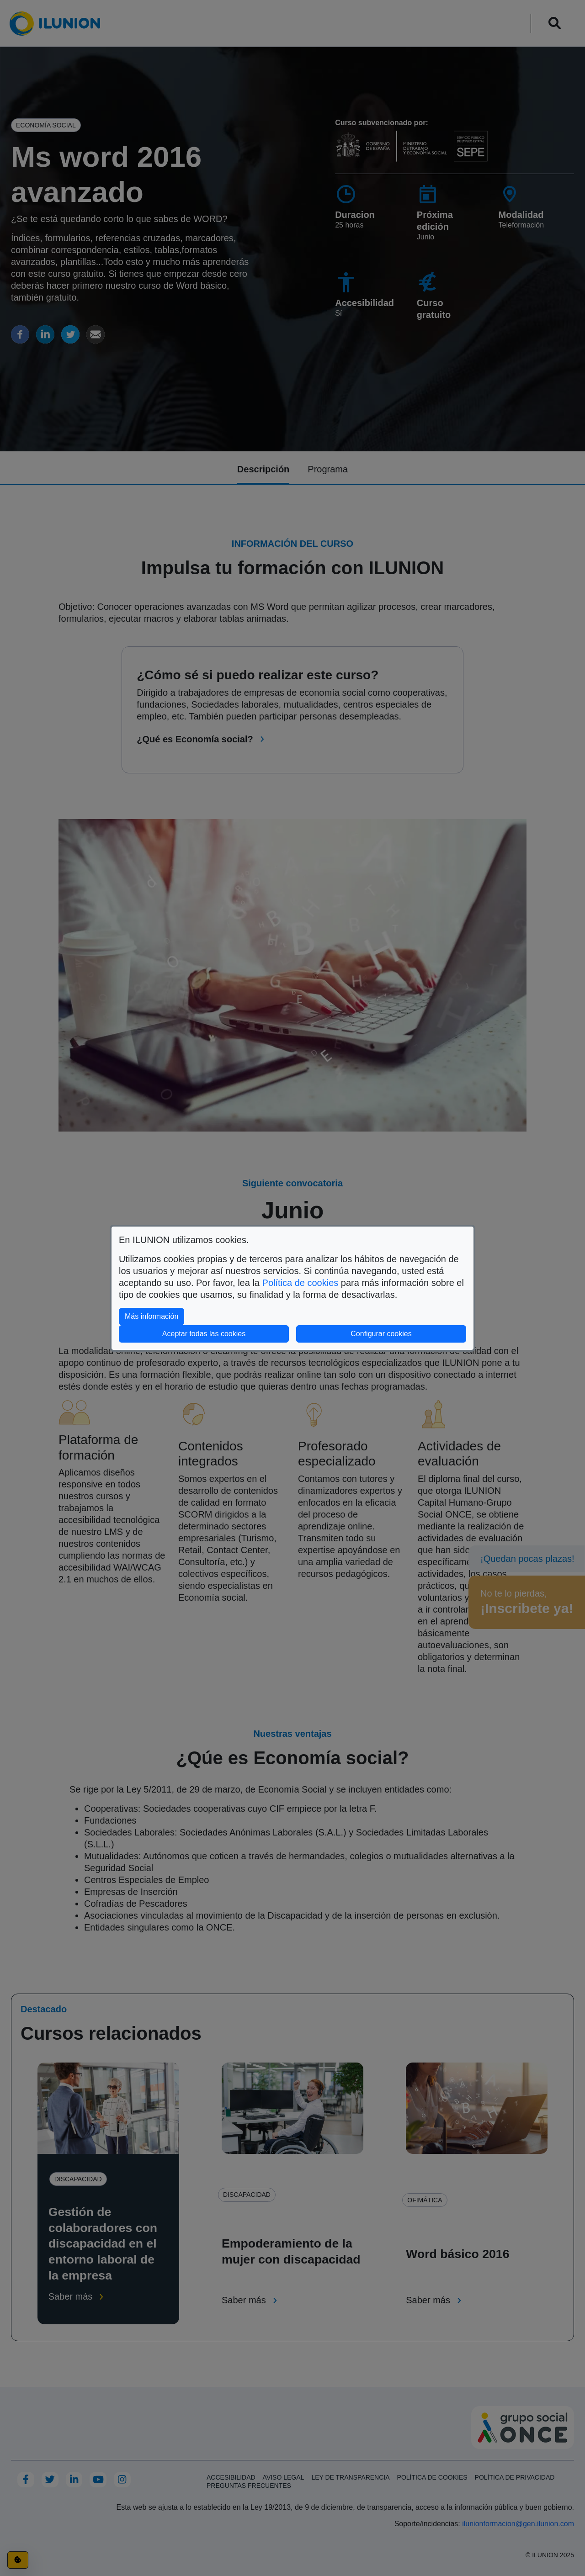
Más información (154, 1315)
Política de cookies (300, 1283)
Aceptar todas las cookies (203, 1334)
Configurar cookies (408, 1333)
